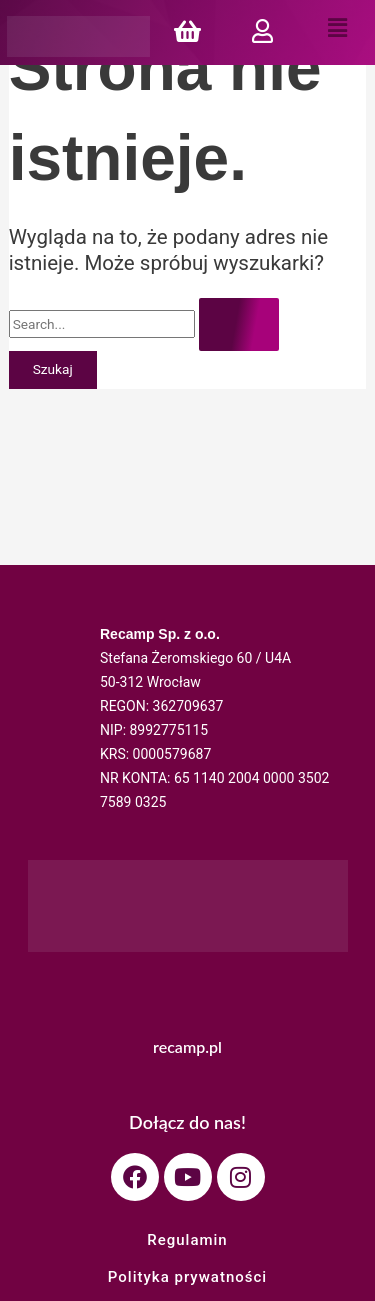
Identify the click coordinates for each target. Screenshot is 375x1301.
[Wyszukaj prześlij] (239, 325)
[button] (337, 29)
